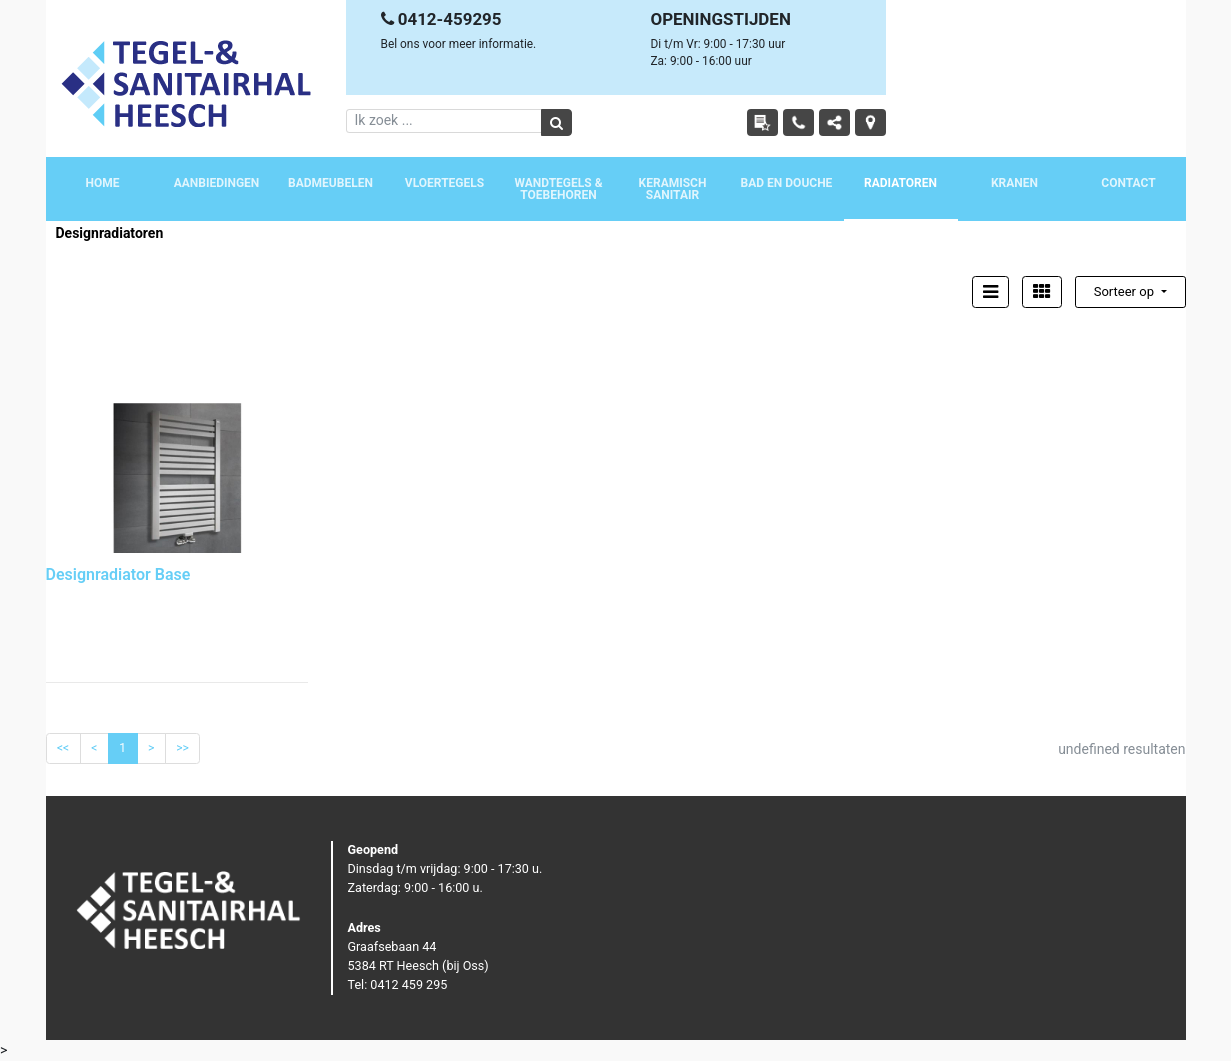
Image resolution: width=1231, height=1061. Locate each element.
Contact (1128, 183)
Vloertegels (444, 183)
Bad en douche (787, 183)
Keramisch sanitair (673, 189)
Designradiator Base (118, 574)
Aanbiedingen (217, 183)
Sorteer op (1125, 291)
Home (102, 183)
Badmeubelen (330, 183)
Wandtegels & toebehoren (558, 189)
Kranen (1014, 183)
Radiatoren (900, 183)
